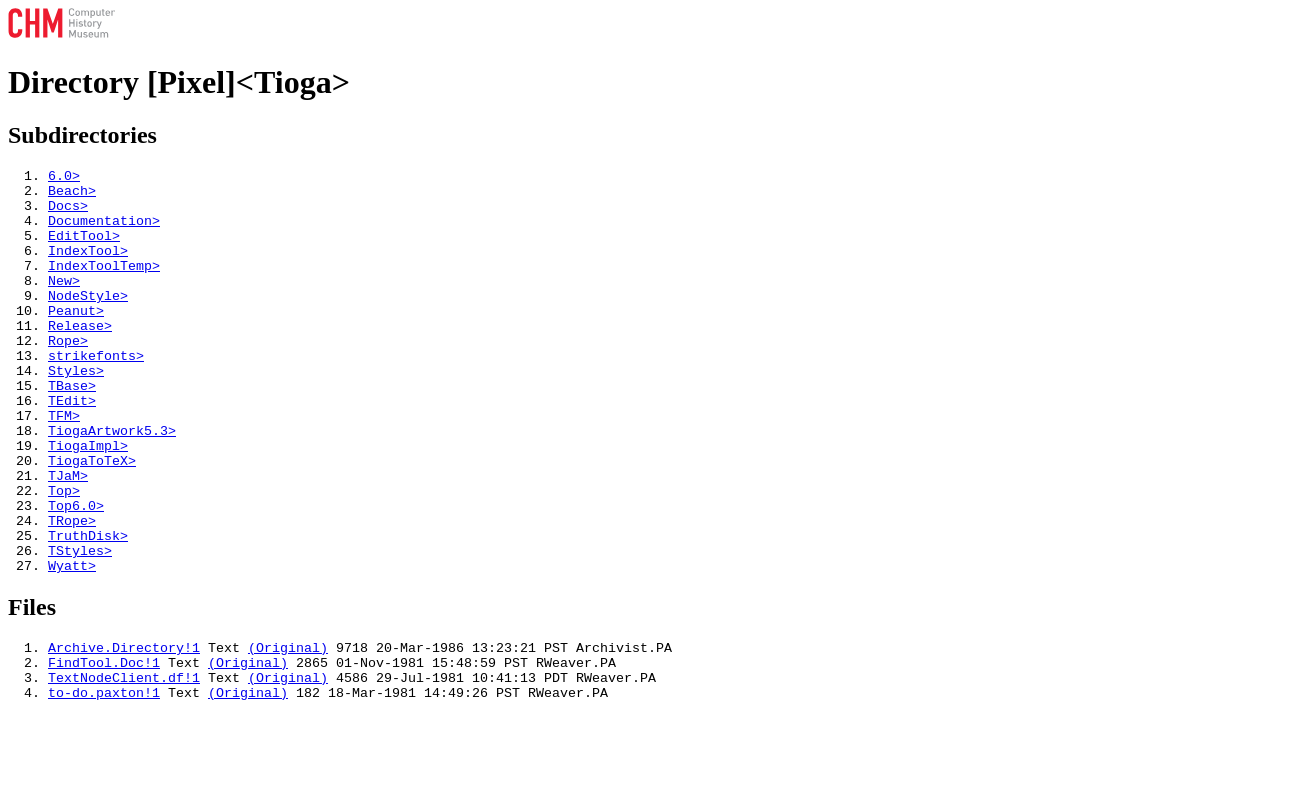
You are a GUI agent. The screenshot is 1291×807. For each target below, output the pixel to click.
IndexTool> (88, 268)
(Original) (288, 731)
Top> (64, 556)
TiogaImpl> (88, 502)
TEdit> (72, 448)
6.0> (64, 178)
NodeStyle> (88, 322)
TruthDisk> (88, 610)
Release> (80, 358)
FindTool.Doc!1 (104, 749)
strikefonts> (96, 394)
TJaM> (68, 538)
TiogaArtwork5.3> (112, 484)
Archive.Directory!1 (124, 731)
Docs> (68, 214)
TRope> (72, 592)
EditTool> (84, 250)
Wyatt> (72, 646)
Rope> (68, 376)
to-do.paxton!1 (104, 785)
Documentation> (104, 232)
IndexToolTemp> (104, 286)
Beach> (72, 196)
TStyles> (80, 628)
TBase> (72, 430)
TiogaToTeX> (92, 520)
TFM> (64, 466)
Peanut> (76, 340)
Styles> (76, 412)
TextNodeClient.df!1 (124, 767)
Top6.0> (76, 574)
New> (64, 304)
